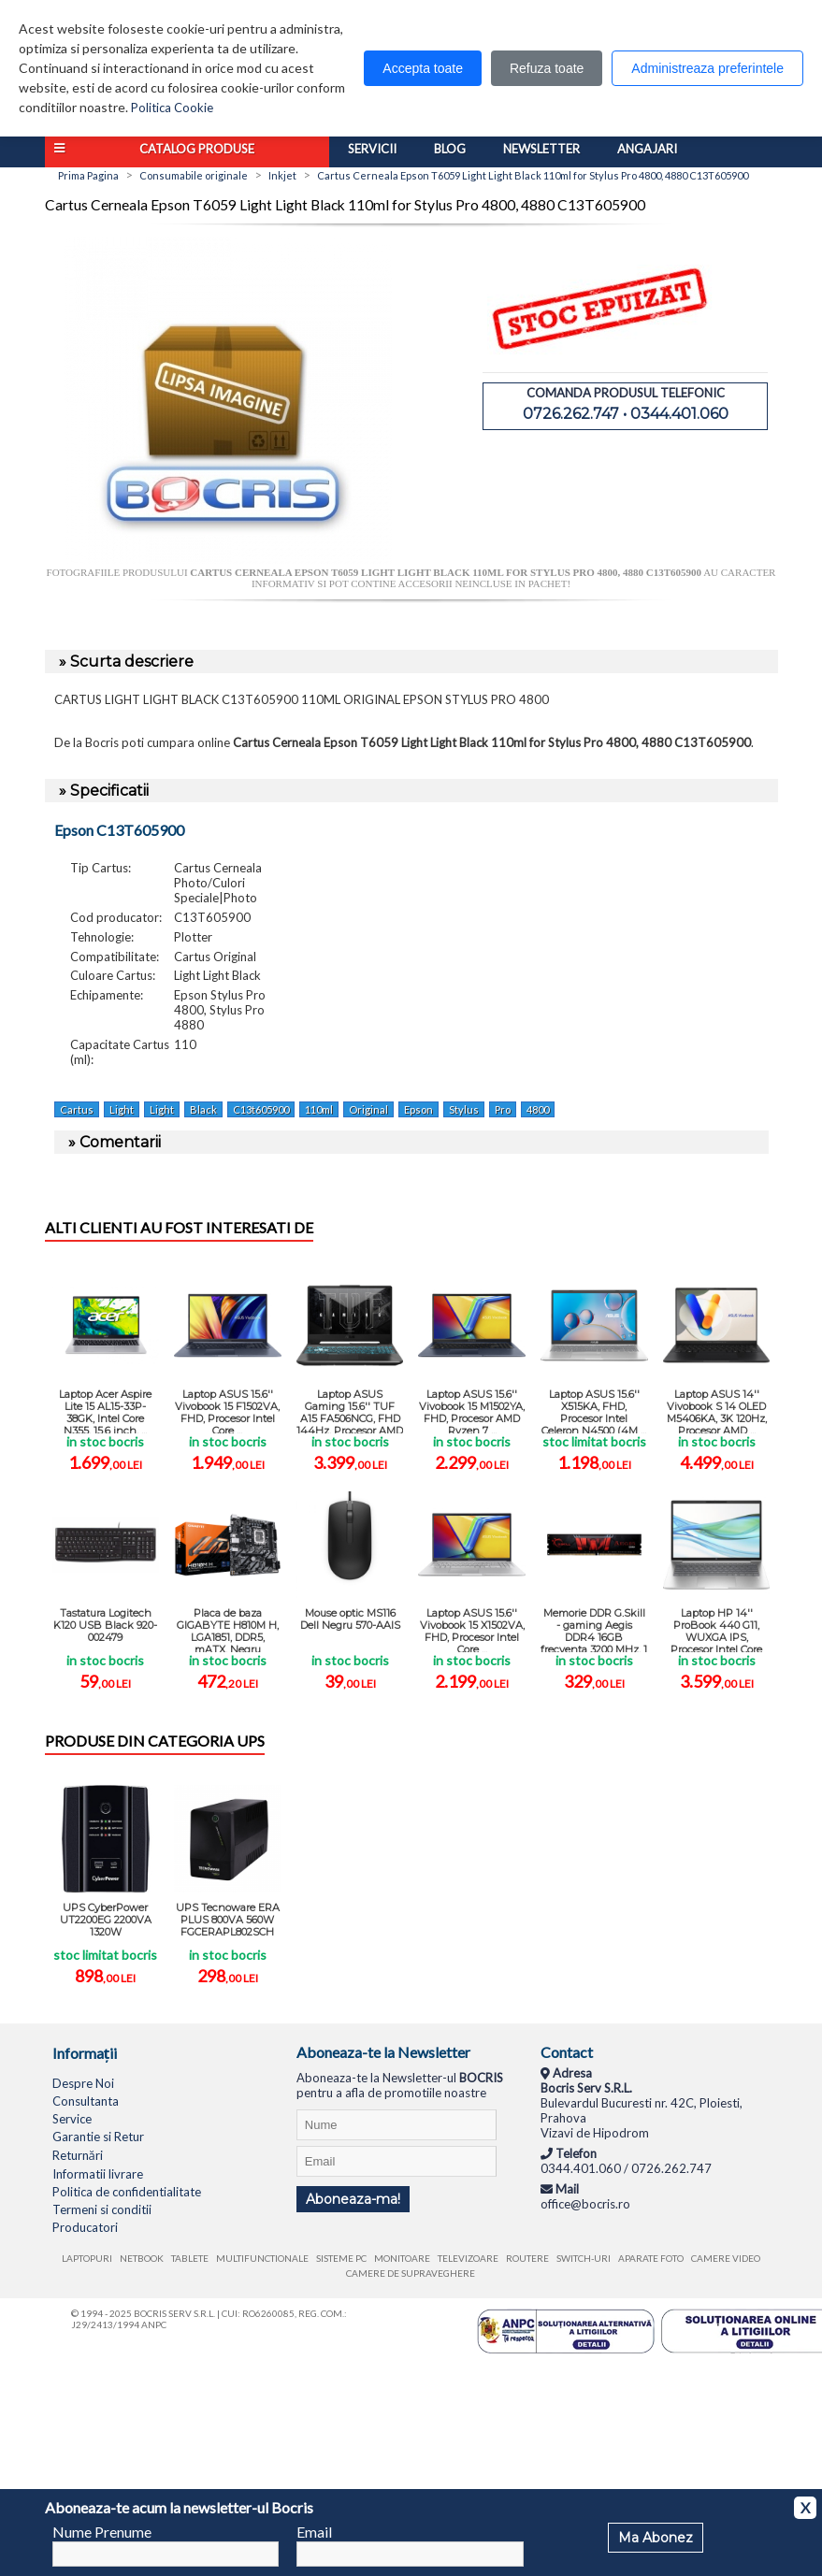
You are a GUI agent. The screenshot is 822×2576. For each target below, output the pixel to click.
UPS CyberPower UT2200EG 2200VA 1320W (105, 1919)
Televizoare (468, 2258)
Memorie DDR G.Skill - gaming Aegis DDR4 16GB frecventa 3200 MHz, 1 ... (594, 1629)
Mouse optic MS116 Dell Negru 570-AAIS (350, 1619)
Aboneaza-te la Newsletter (383, 2052)
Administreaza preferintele (707, 68)
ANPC (153, 2324)
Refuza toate (547, 68)
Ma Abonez (655, 2537)
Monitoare (402, 2258)
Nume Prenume (101, 2531)
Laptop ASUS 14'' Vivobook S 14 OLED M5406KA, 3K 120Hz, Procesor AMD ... (717, 1410)
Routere (527, 2258)
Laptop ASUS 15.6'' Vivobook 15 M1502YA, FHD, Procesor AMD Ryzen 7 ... (472, 1410)
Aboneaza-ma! (353, 2199)
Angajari (647, 148)
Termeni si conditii (101, 2209)
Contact (567, 2052)
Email (314, 2531)
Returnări (77, 2155)
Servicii (372, 148)
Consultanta (85, 2101)
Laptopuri (87, 2258)
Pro (503, 1109)
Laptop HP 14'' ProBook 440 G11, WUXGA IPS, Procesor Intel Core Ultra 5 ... (716, 1629)
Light (121, 1109)
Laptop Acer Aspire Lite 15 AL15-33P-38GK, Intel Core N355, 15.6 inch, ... (105, 1410)
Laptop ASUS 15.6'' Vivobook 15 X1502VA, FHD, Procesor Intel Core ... (472, 1629)
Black (203, 1109)
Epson (418, 1109)
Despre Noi (83, 2083)
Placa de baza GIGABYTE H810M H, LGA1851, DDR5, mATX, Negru (228, 1629)
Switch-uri (583, 2258)
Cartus (77, 1109)
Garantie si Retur (98, 2136)
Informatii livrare (97, 2173)
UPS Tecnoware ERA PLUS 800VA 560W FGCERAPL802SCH (228, 1919)
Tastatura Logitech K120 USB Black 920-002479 (105, 1625)
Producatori (85, 2227)
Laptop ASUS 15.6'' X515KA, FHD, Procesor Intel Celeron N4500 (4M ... (593, 1410)
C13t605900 (261, 1109)
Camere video (725, 2258)
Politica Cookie (172, 107)
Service (72, 2118)
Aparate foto (651, 2258)
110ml (319, 1109)
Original (368, 1109)
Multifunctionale (262, 2258)
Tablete (190, 2258)
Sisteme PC (341, 2258)
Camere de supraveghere (410, 2273)
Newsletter (541, 148)
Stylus (464, 1109)
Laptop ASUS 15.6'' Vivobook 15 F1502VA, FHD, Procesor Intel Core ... (227, 1410)
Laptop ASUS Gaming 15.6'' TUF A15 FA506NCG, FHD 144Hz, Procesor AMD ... (349, 1410)
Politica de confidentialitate (126, 2191)
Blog (450, 148)
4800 (537, 1109)
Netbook (142, 2258)
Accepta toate (422, 68)
